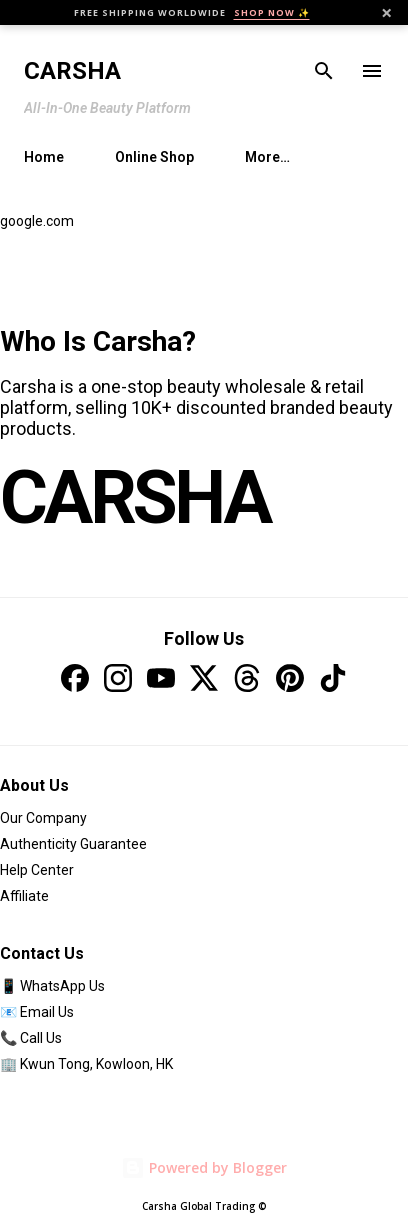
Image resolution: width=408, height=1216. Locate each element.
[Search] (324, 71)
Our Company (43, 818)
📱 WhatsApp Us (52, 986)
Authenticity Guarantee (73, 844)
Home (44, 157)
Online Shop (154, 157)
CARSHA (134, 498)
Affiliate (24, 896)
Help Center (37, 870)
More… (267, 157)
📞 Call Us (31, 1038)
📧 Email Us (37, 1012)
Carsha (72, 71)
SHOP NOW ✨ (272, 12)
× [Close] (386, 13)
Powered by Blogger (204, 1167)
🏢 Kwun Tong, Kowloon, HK (86, 1064)
